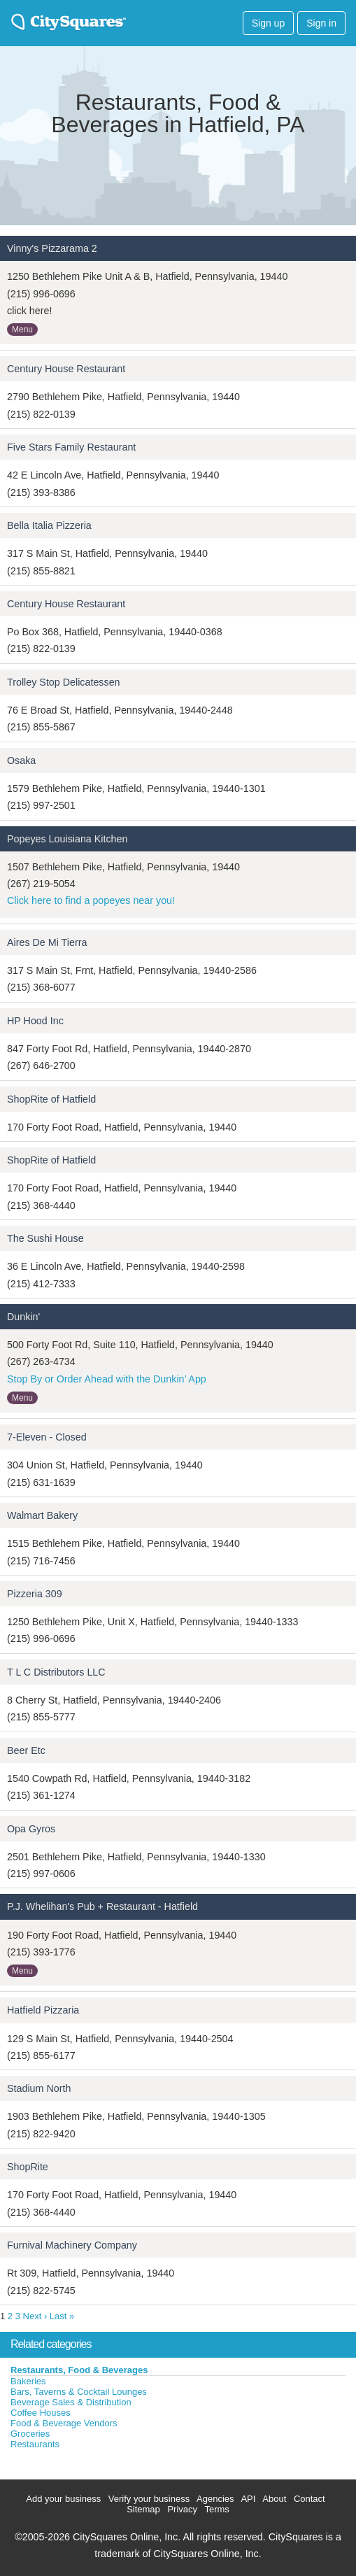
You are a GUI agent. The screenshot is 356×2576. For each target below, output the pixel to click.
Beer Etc (26, 1750)
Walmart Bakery (42, 1515)
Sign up (268, 23)
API (248, 2498)
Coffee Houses (40, 2412)
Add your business (63, 2498)
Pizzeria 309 (34, 1593)
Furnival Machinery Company (72, 2245)
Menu (22, 329)
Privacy (182, 2509)
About (274, 2498)
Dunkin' (23, 1316)
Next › (35, 2316)
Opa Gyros (31, 1828)
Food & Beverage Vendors (64, 2423)
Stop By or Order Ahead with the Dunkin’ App (106, 1379)
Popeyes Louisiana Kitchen (67, 838)
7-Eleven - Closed (47, 1437)
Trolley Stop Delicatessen (63, 682)
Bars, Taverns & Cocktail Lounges (78, 2391)
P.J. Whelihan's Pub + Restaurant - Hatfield (102, 1906)
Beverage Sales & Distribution (70, 2402)
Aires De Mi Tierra (47, 942)
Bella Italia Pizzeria (49, 525)
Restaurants (34, 2444)
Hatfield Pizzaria (43, 2010)
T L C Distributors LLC (56, 1672)
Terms (216, 2509)
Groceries (30, 2433)
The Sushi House (45, 1238)
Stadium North (39, 2088)
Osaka (21, 760)
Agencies (215, 2498)
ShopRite (27, 2166)
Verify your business (149, 2498)
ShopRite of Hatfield (51, 1099)
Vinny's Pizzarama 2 (52, 248)
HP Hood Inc (35, 1020)
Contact (309, 2498)
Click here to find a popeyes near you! (91, 900)
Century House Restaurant (66, 368)
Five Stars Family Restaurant (71, 447)
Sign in (321, 23)
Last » (62, 2316)
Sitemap (143, 2509)
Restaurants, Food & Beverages (79, 2370)
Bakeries (28, 2381)
